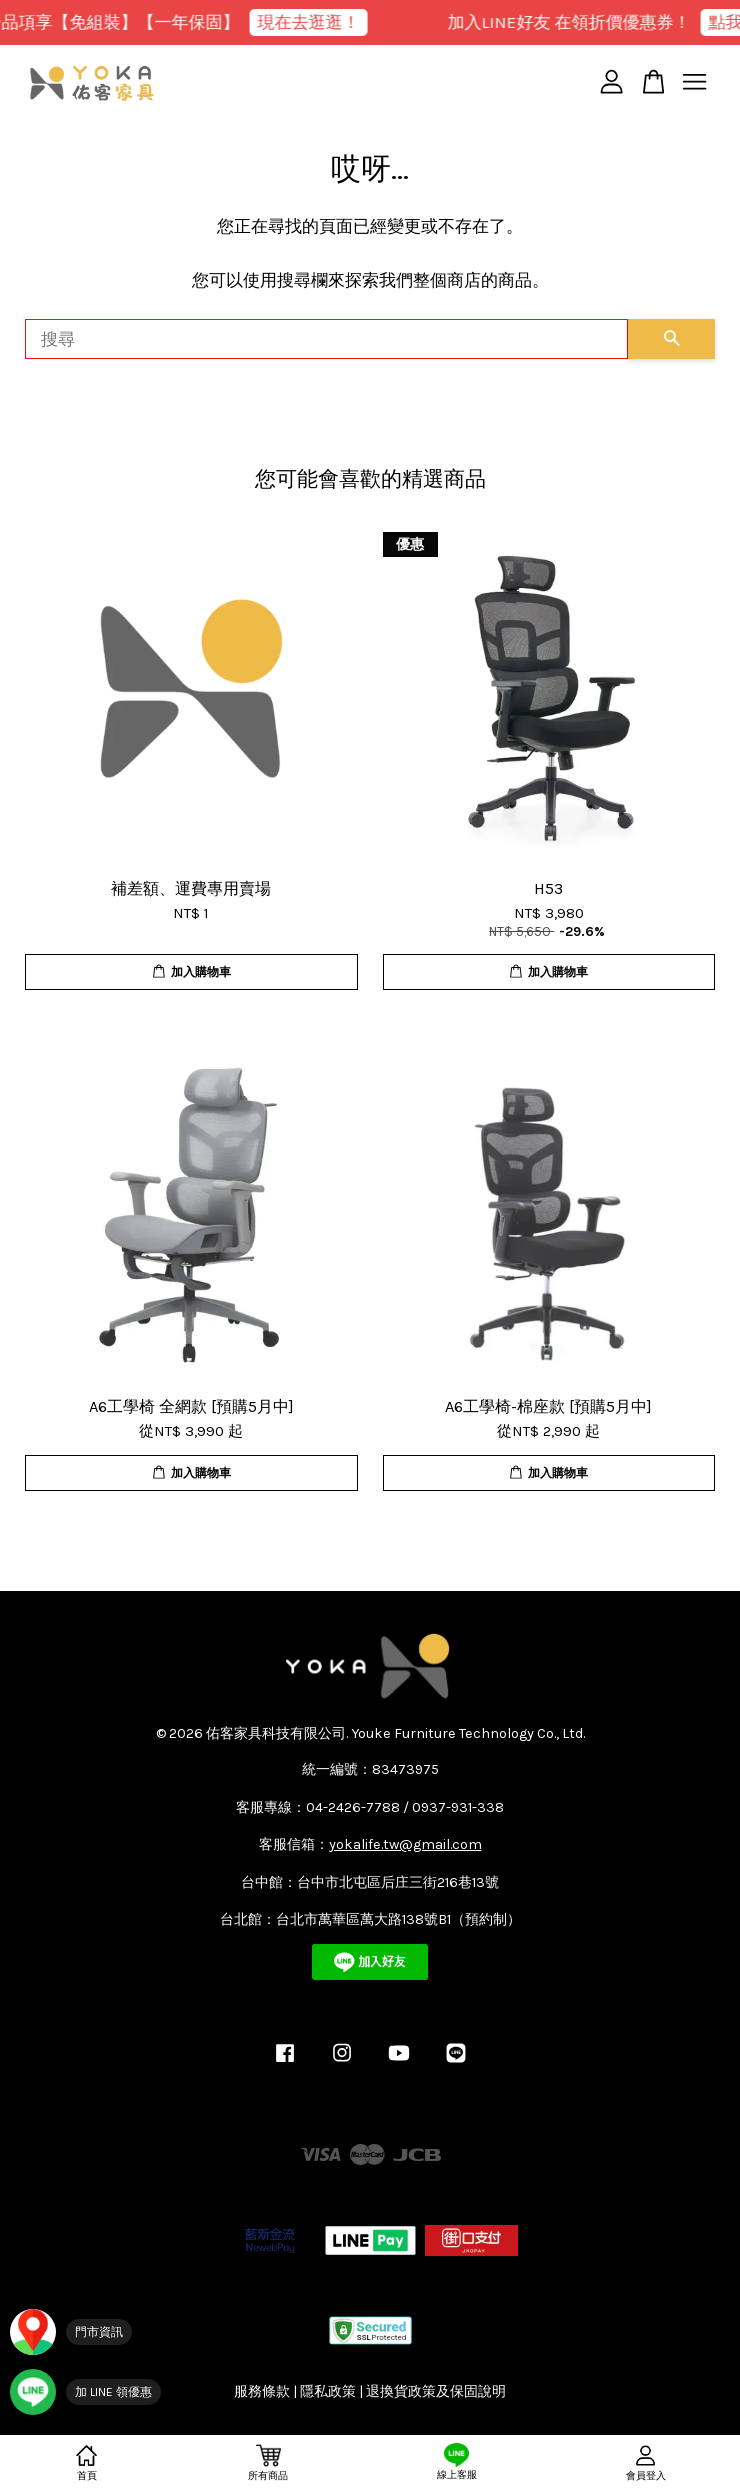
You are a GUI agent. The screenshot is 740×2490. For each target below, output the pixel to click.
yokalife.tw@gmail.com (405, 1844)
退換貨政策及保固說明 (436, 2391)
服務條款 (262, 2391)
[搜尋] (326, 339)
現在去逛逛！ (317, 22)
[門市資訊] (71, 2332)
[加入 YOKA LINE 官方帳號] (85, 2392)
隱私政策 (328, 2391)
